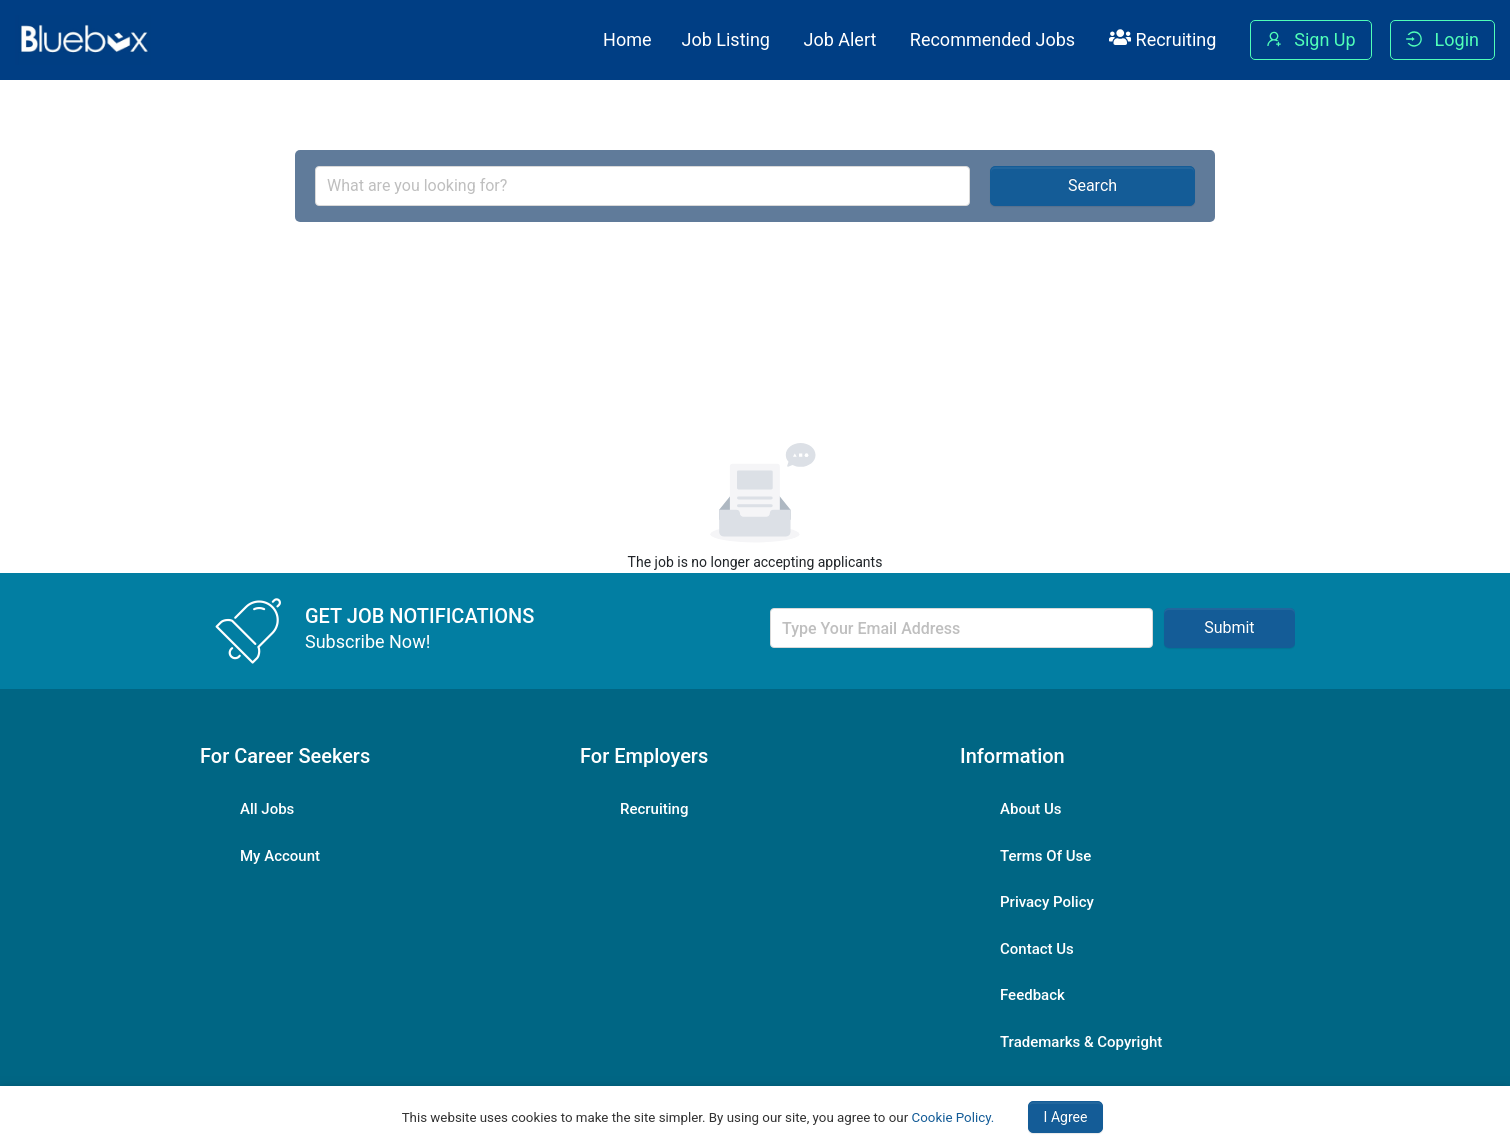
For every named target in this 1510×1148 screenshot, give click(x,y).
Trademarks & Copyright (1081, 1042)
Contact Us (1037, 949)
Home (627, 39)
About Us (1031, 809)
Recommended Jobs (992, 39)
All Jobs (267, 809)
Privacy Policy (1047, 902)
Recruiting (1163, 39)
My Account (280, 856)
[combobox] (642, 186)
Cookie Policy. (953, 1117)
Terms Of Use (1045, 856)
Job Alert (839, 39)
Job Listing (726, 39)
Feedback (1032, 995)
